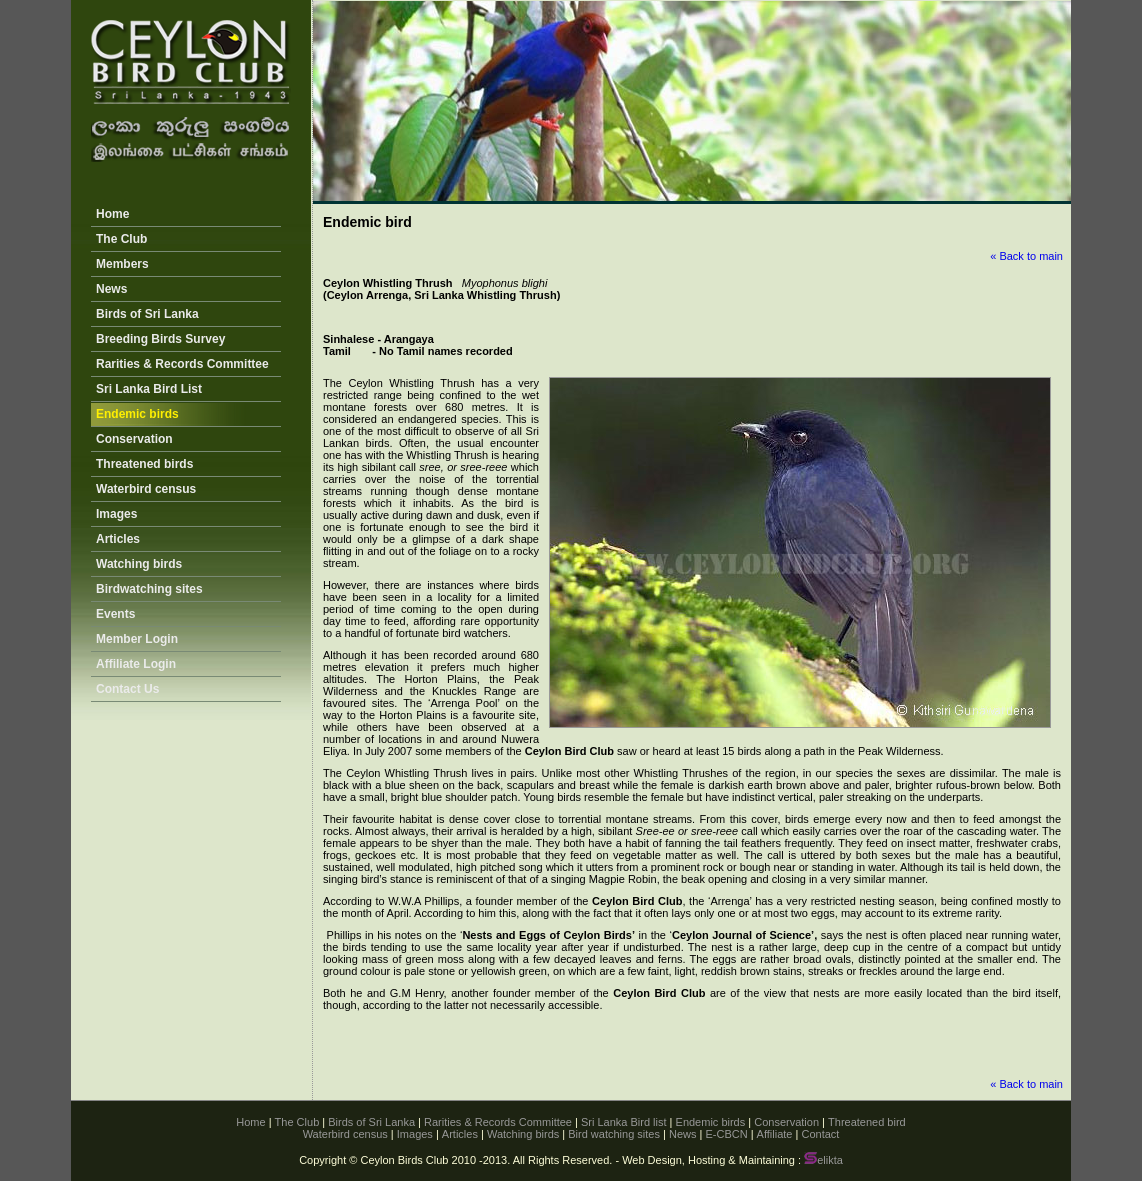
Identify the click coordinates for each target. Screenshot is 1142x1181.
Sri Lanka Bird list (624, 1122)
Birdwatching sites (149, 589)
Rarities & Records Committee (182, 364)
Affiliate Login (136, 664)
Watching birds (139, 564)
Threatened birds (144, 464)
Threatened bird (867, 1122)
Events (115, 614)
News (111, 289)
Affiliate (775, 1134)
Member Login (137, 639)
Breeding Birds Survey (160, 339)
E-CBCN (726, 1134)
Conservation (134, 439)
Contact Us (127, 689)
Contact (820, 1134)
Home (112, 214)
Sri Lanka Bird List (149, 389)
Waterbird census (146, 489)
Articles (118, 539)
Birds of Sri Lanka (147, 314)
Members (122, 264)
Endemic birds (137, 414)
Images (116, 514)
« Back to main (1026, 256)
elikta (823, 1160)
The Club (121, 239)
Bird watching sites (614, 1134)
